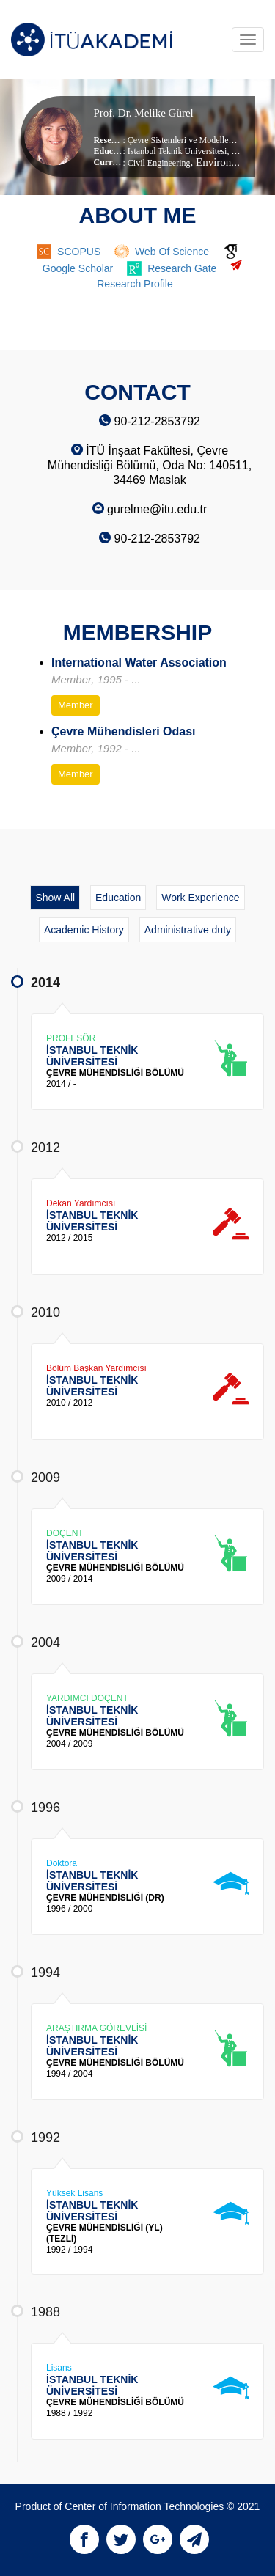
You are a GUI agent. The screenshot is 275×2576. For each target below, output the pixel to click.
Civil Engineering (159, 163)
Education (118, 897)
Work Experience (200, 897)
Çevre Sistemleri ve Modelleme (183, 140)
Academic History (84, 930)
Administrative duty (187, 930)
